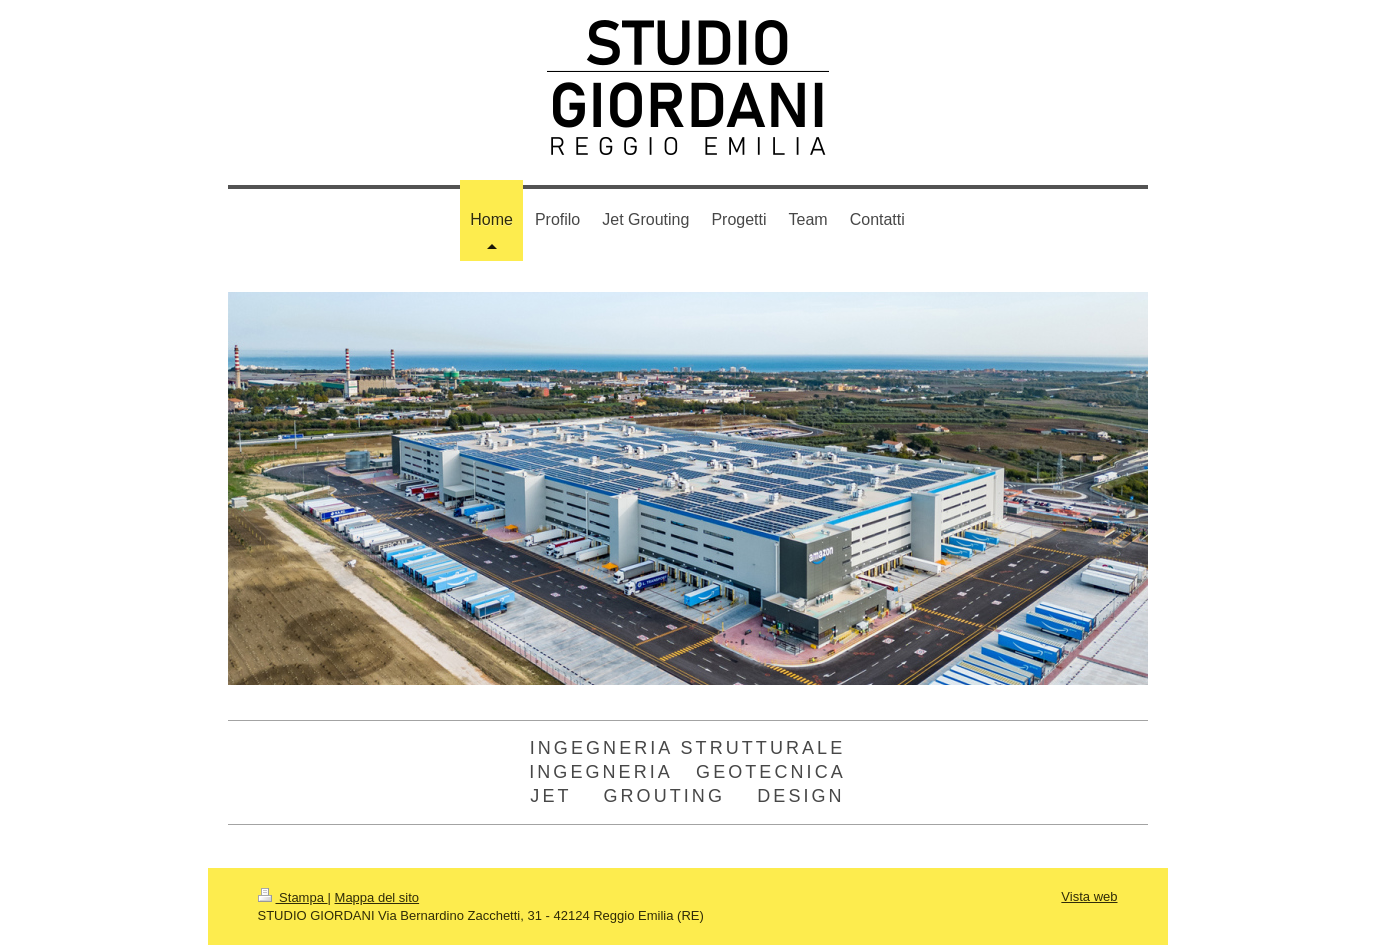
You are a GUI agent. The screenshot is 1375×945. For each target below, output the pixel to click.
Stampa (293, 897)
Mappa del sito (377, 897)
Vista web (1089, 896)
